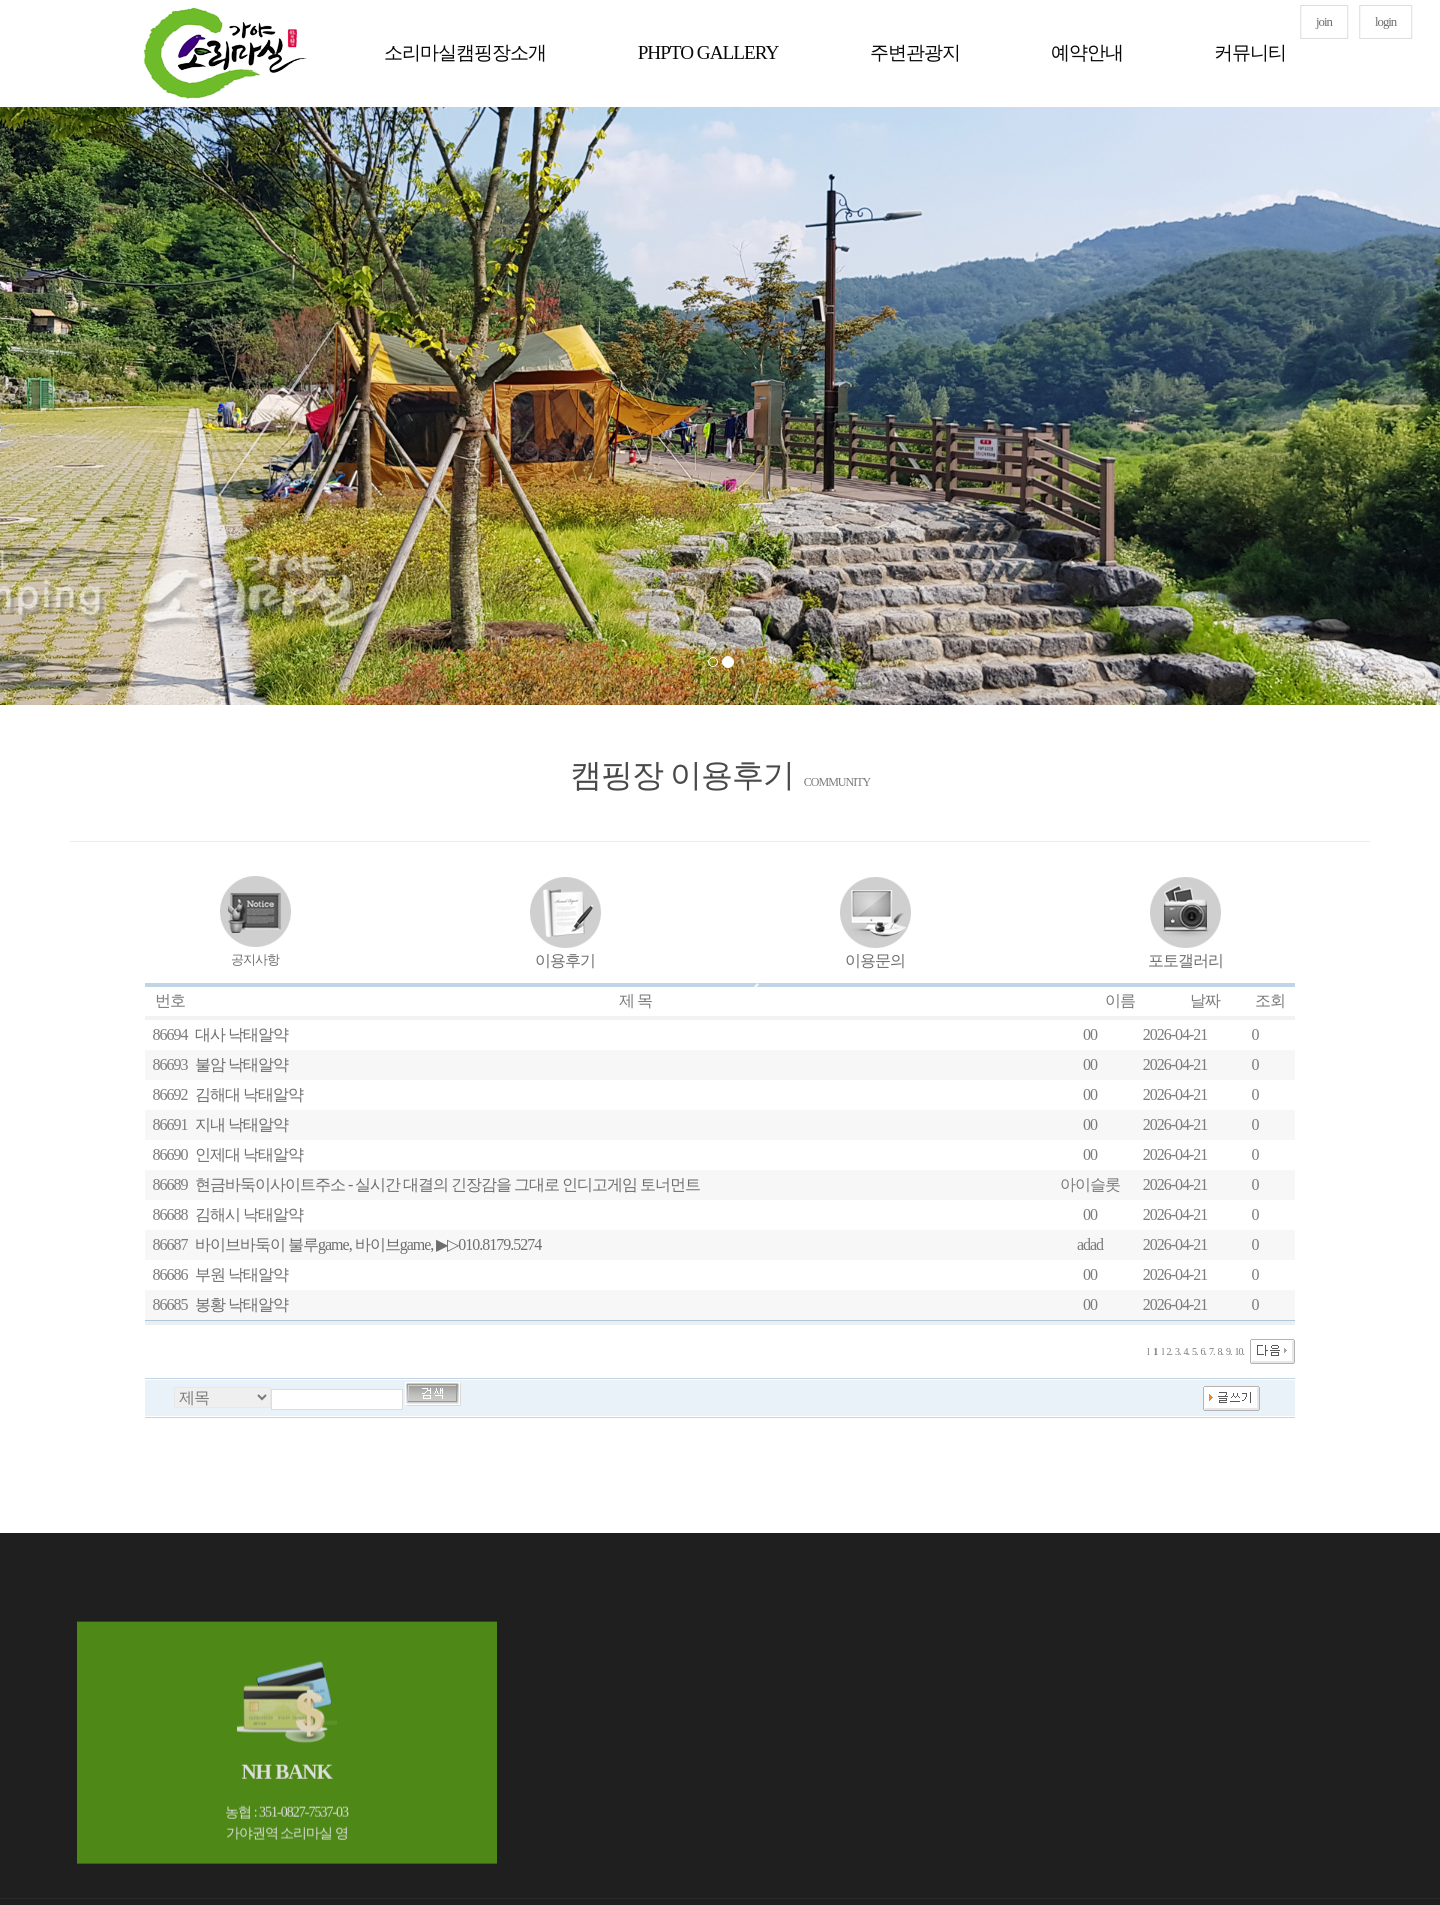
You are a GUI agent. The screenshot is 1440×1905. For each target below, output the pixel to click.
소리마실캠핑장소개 (465, 52)
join (1324, 22)
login (1385, 22)
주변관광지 (915, 52)
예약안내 (1087, 52)
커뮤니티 (1250, 52)
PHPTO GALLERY (708, 52)
